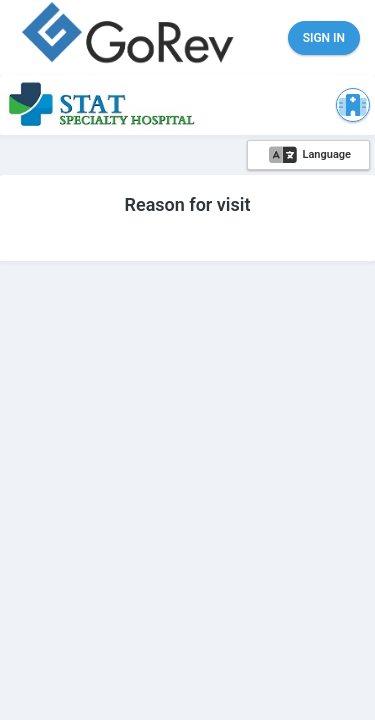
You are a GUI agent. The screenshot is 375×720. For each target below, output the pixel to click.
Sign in (324, 38)
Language (310, 155)
